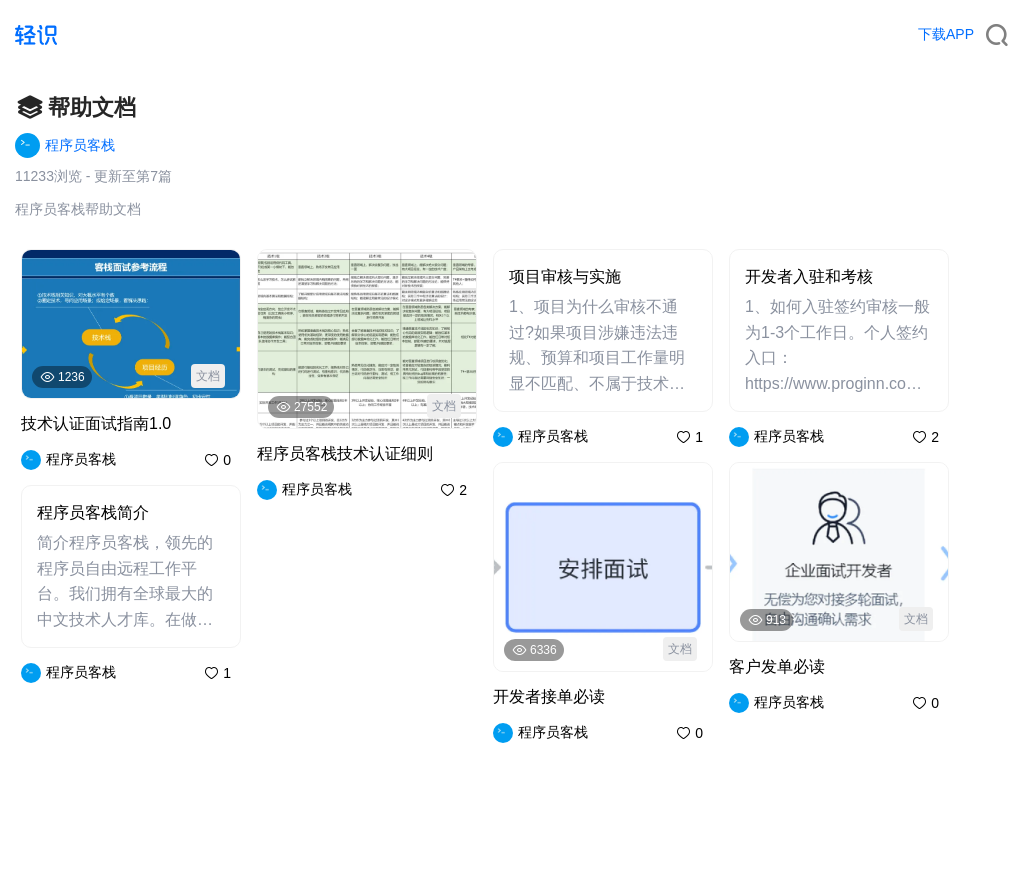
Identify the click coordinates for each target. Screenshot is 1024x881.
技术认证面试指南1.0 (96, 423)
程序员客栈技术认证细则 (345, 453)
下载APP (946, 34)
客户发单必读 (777, 666)
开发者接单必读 (549, 696)
